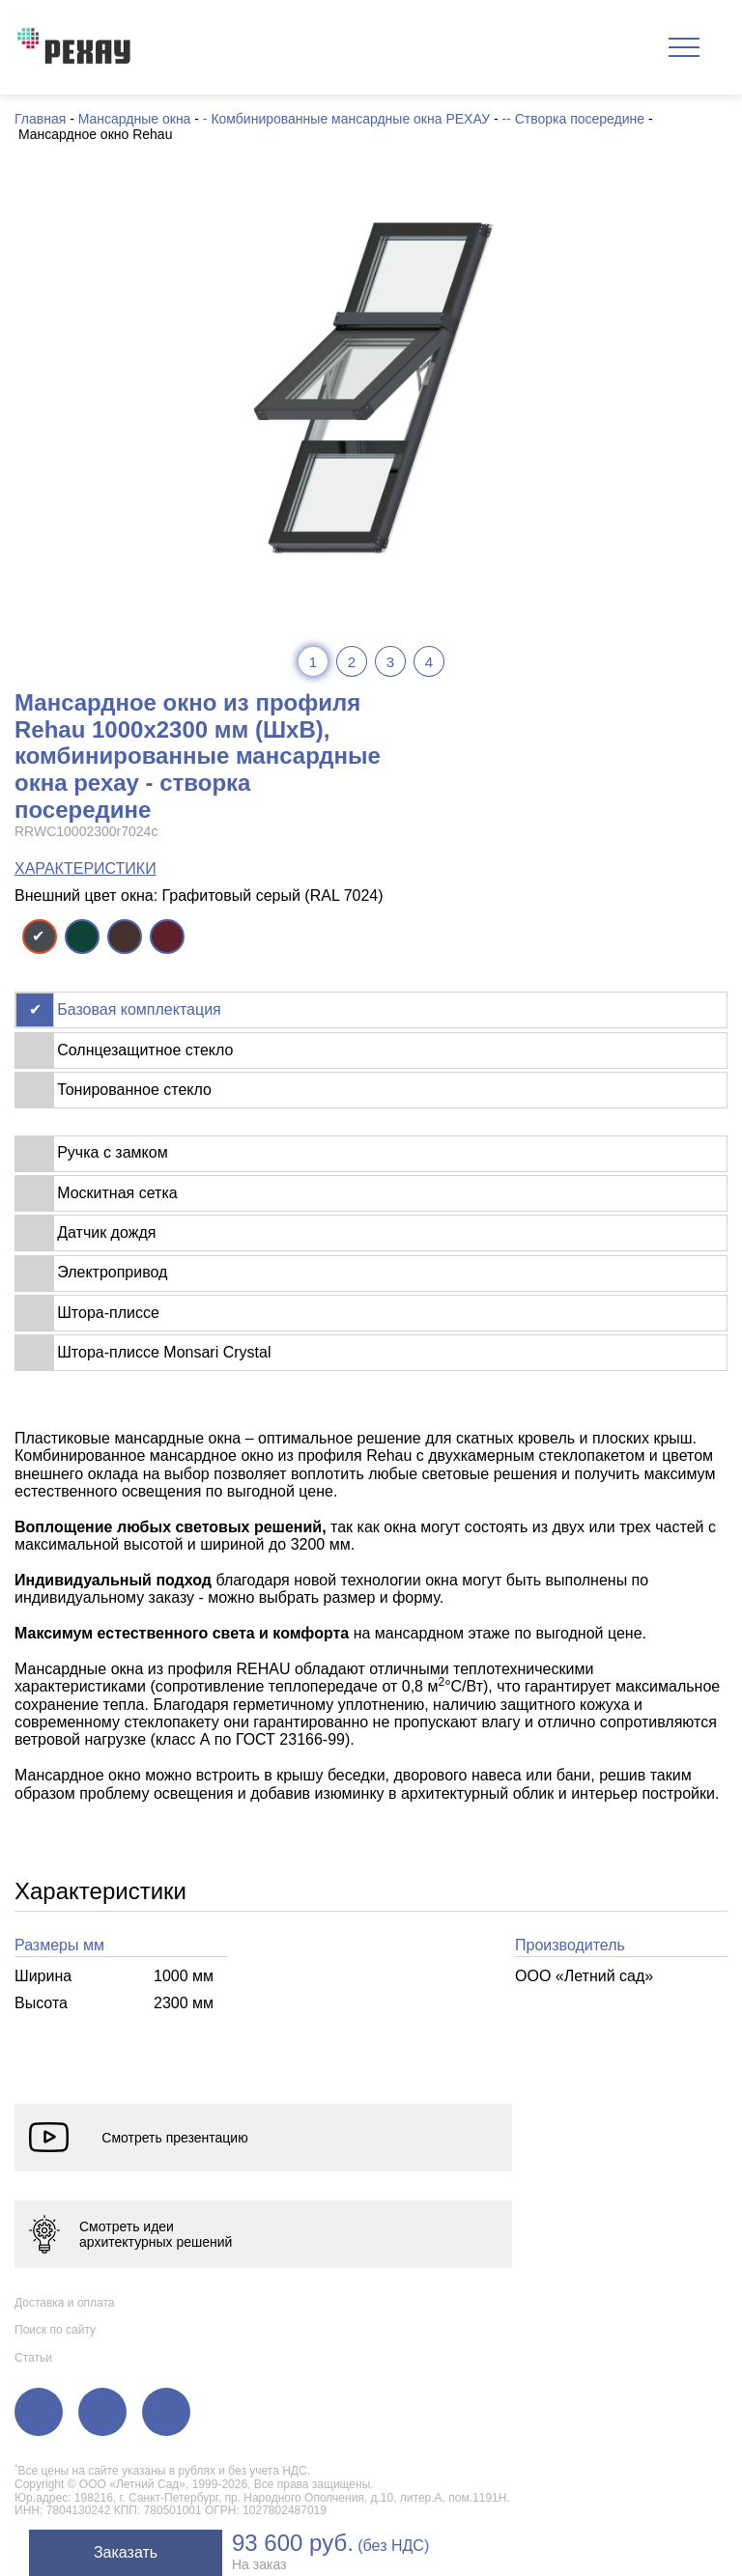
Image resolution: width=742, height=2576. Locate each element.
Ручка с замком (112, 1152)
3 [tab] (390, 662)
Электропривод (112, 1272)
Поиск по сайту (55, 2330)
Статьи (33, 2358)
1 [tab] (313, 662)
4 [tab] (429, 662)
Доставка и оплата (64, 2303)
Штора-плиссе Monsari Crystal (164, 1352)
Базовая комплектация (139, 1009)
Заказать (125, 2552)
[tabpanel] (371, 387)
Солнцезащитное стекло (145, 1050)
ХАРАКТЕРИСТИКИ (85, 868)
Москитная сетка (117, 1193)
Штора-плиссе (108, 1312)
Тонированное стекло (134, 1089)
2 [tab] (352, 662)
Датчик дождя (106, 1232)
